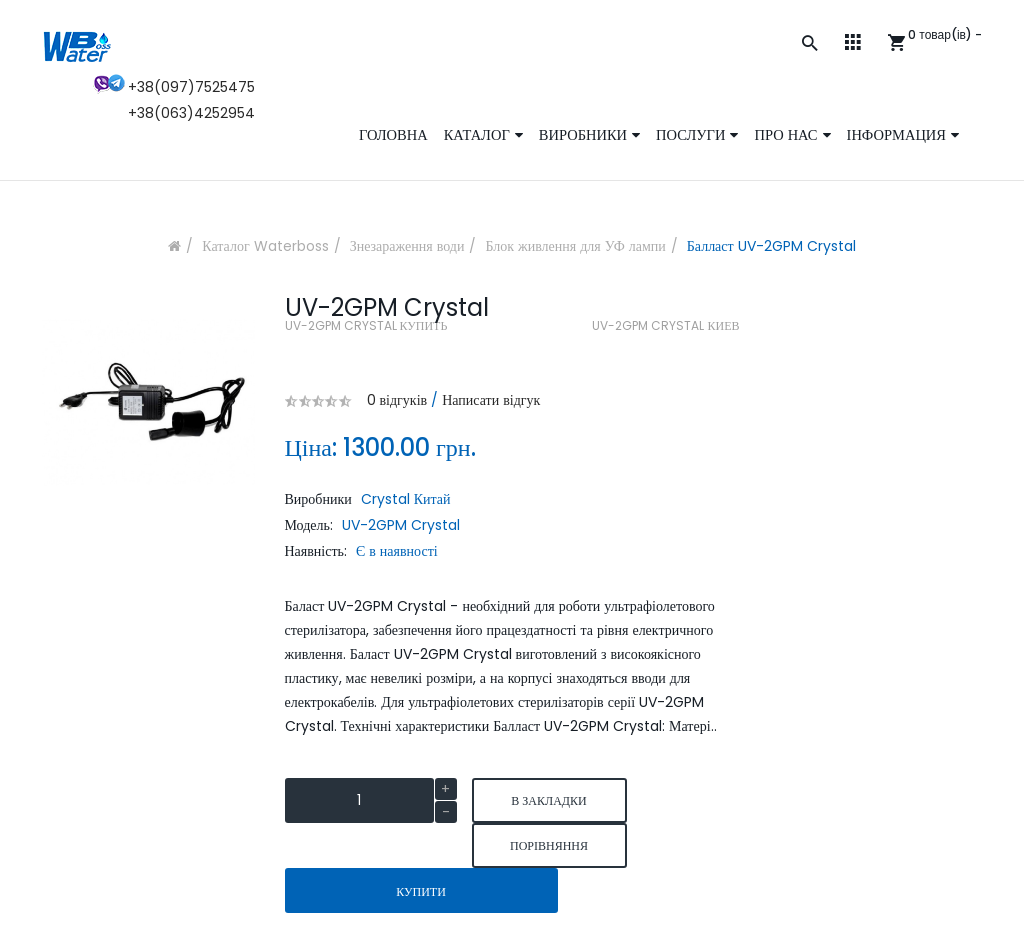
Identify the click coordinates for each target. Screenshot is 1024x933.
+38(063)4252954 (191, 113)
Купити (421, 891)
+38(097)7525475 (191, 87)
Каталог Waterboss (265, 246)
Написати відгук (491, 400)
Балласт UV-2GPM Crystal (771, 246)
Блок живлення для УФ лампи (575, 246)
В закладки (548, 800)
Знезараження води (407, 246)
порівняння (549, 845)
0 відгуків (397, 400)
